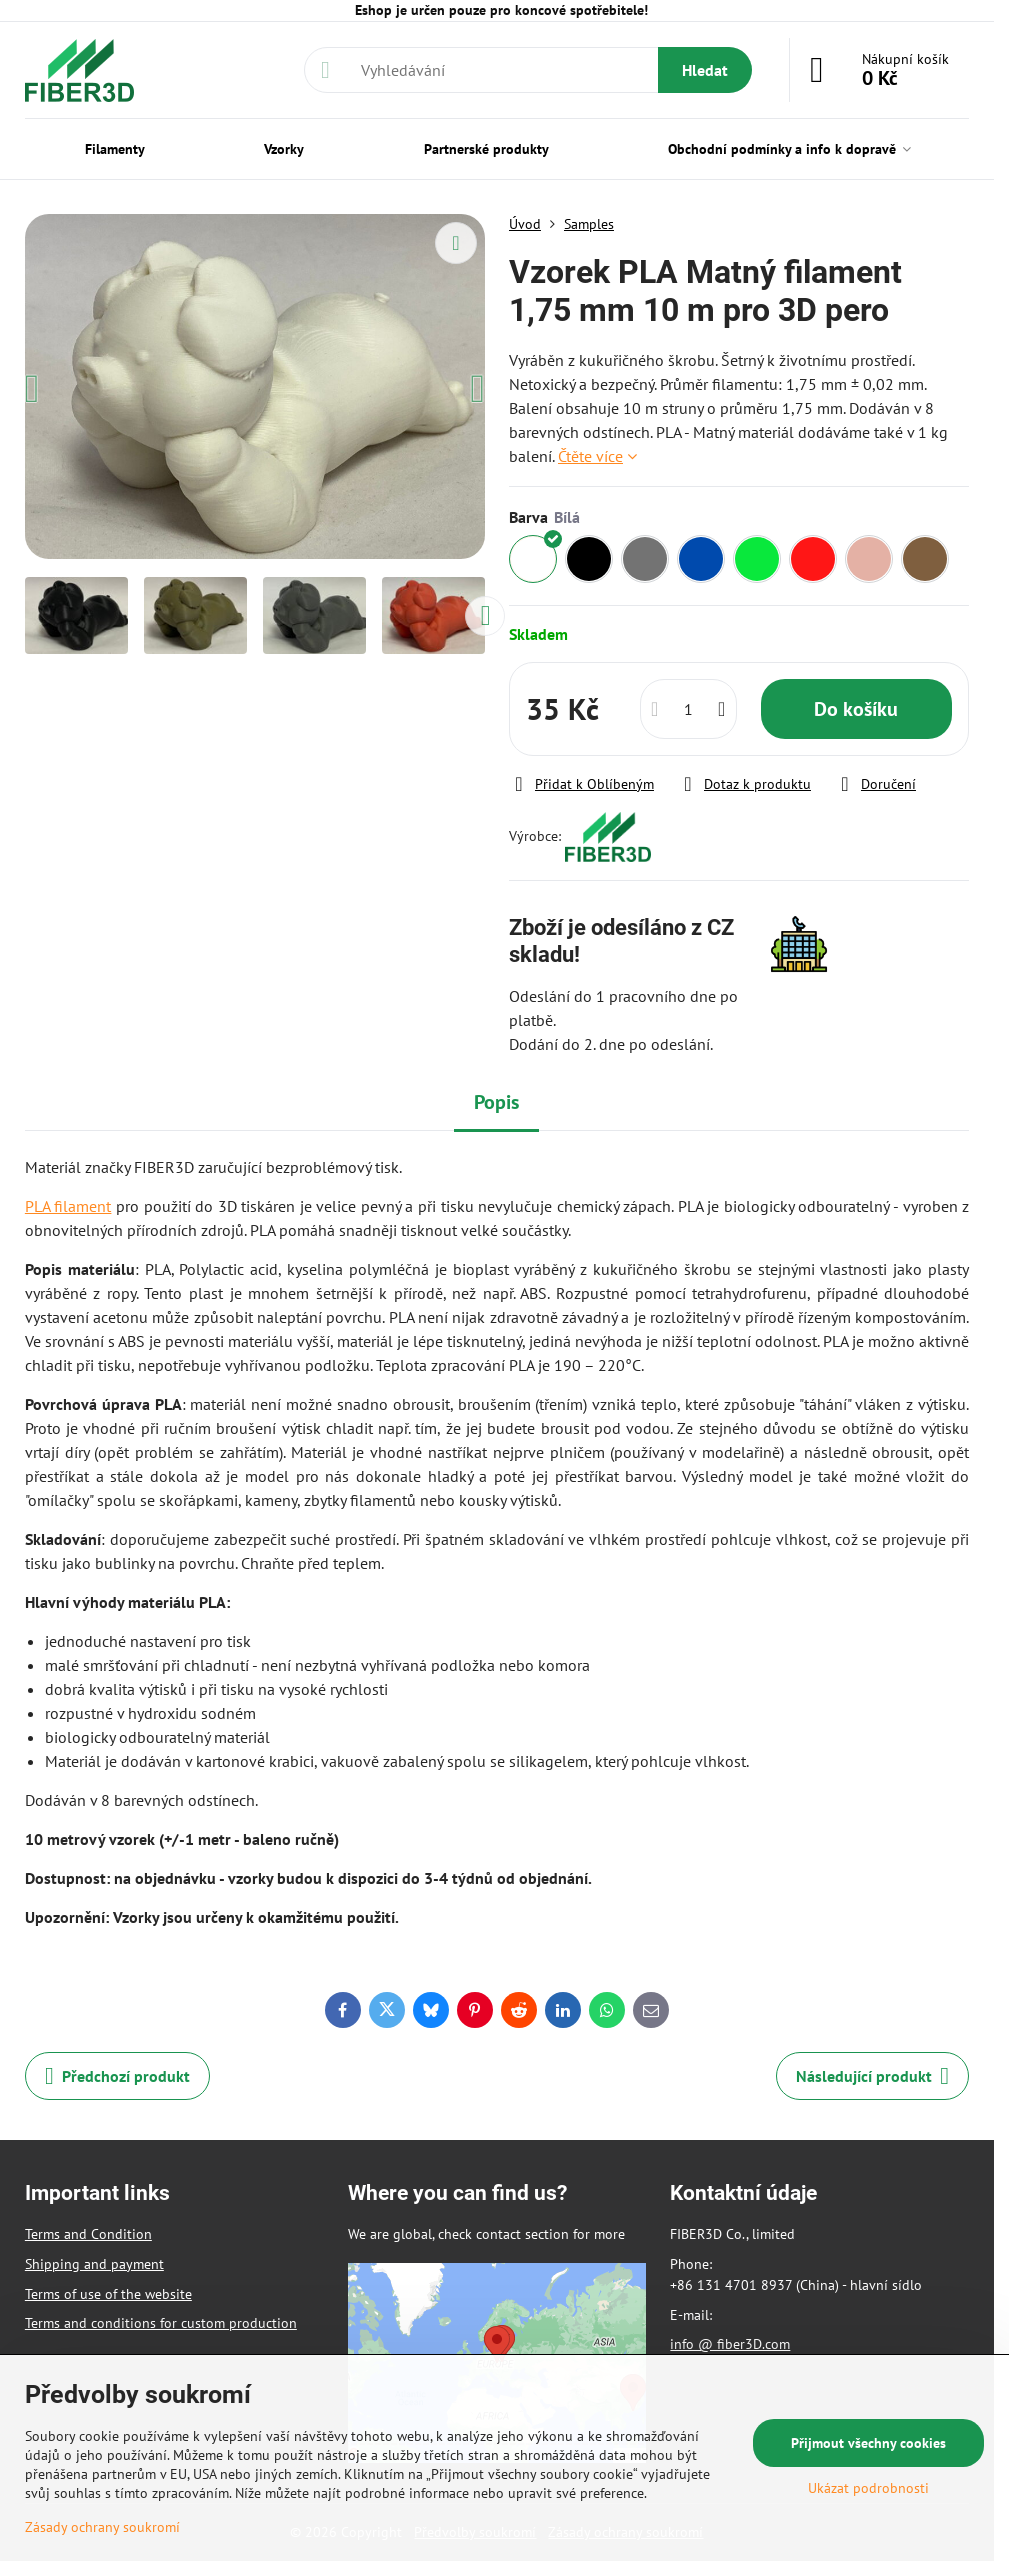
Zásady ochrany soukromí (102, 2527)
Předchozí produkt (117, 2076)
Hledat (705, 70)
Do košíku (856, 709)
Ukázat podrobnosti (868, 2488)
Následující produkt (872, 2076)
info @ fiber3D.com (730, 2344)
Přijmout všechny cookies (868, 2443)
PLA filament (68, 1206)
